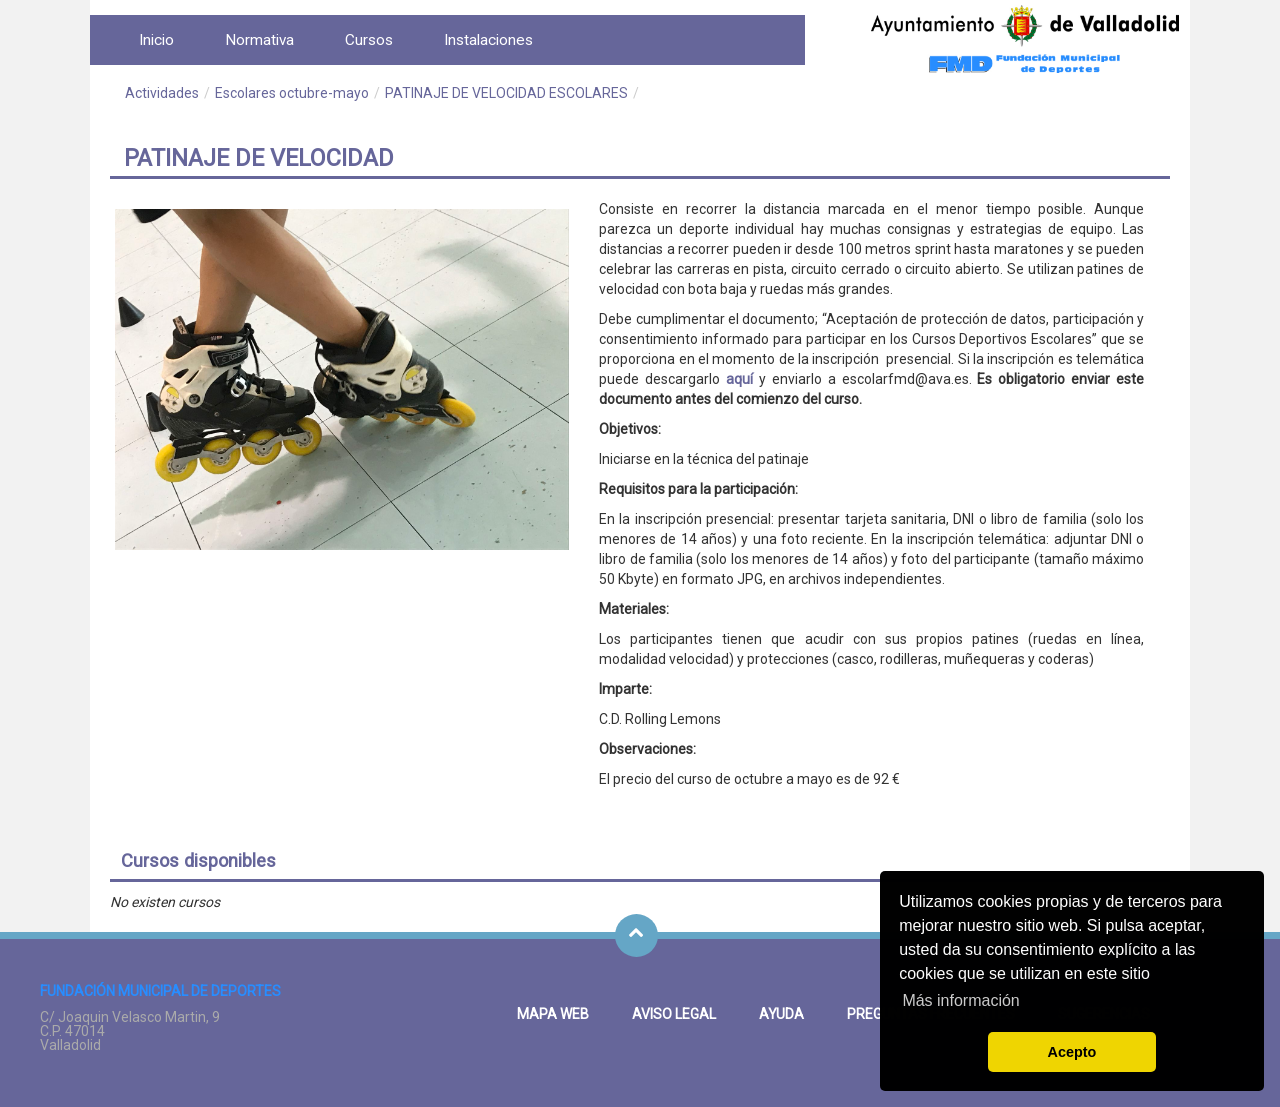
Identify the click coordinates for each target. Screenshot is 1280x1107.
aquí (739, 379)
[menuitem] (156, 40)
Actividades (162, 93)
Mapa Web (553, 1014)
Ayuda (781, 1014)
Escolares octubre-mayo (292, 93)
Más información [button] (960, 1000)
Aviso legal (674, 1014)
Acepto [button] (1072, 1052)
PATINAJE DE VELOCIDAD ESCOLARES (506, 93)
